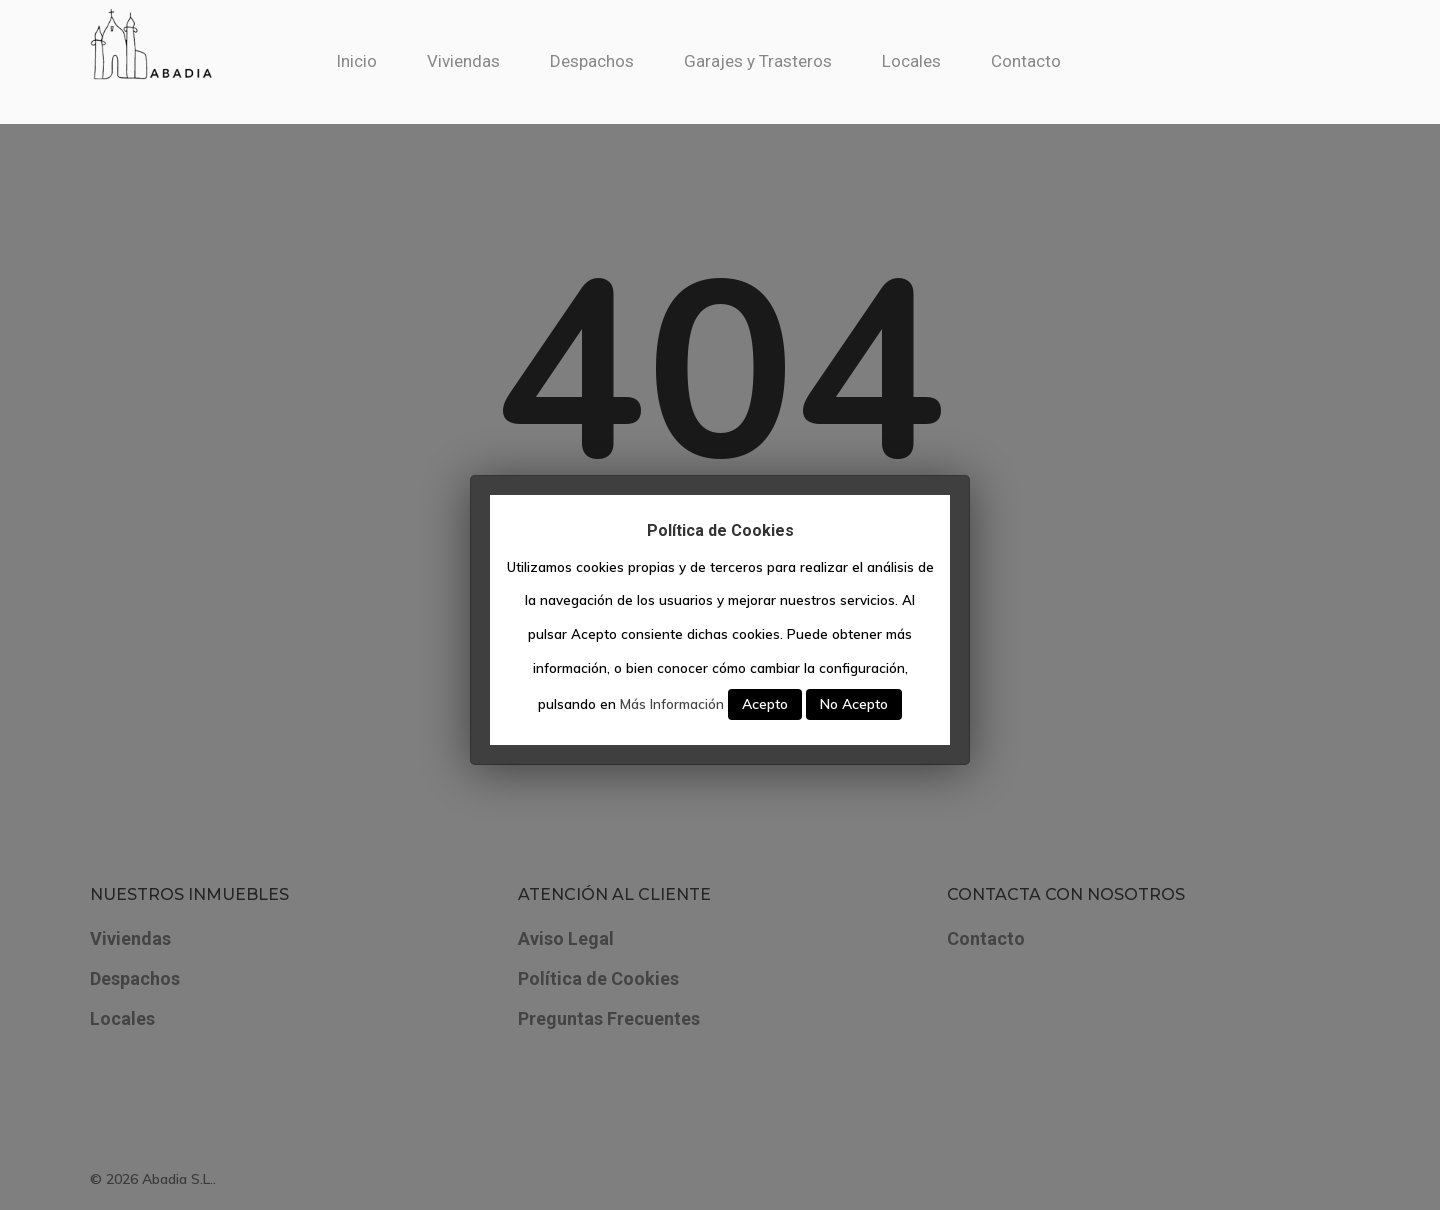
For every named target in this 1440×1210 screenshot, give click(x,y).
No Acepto (854, 704)
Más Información (672, 704)
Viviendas (485, 61)
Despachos (614, 61)
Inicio (378, 61)
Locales (933, 61)
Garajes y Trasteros (780, 61)
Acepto (765, 704)
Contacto (1048, 61)
